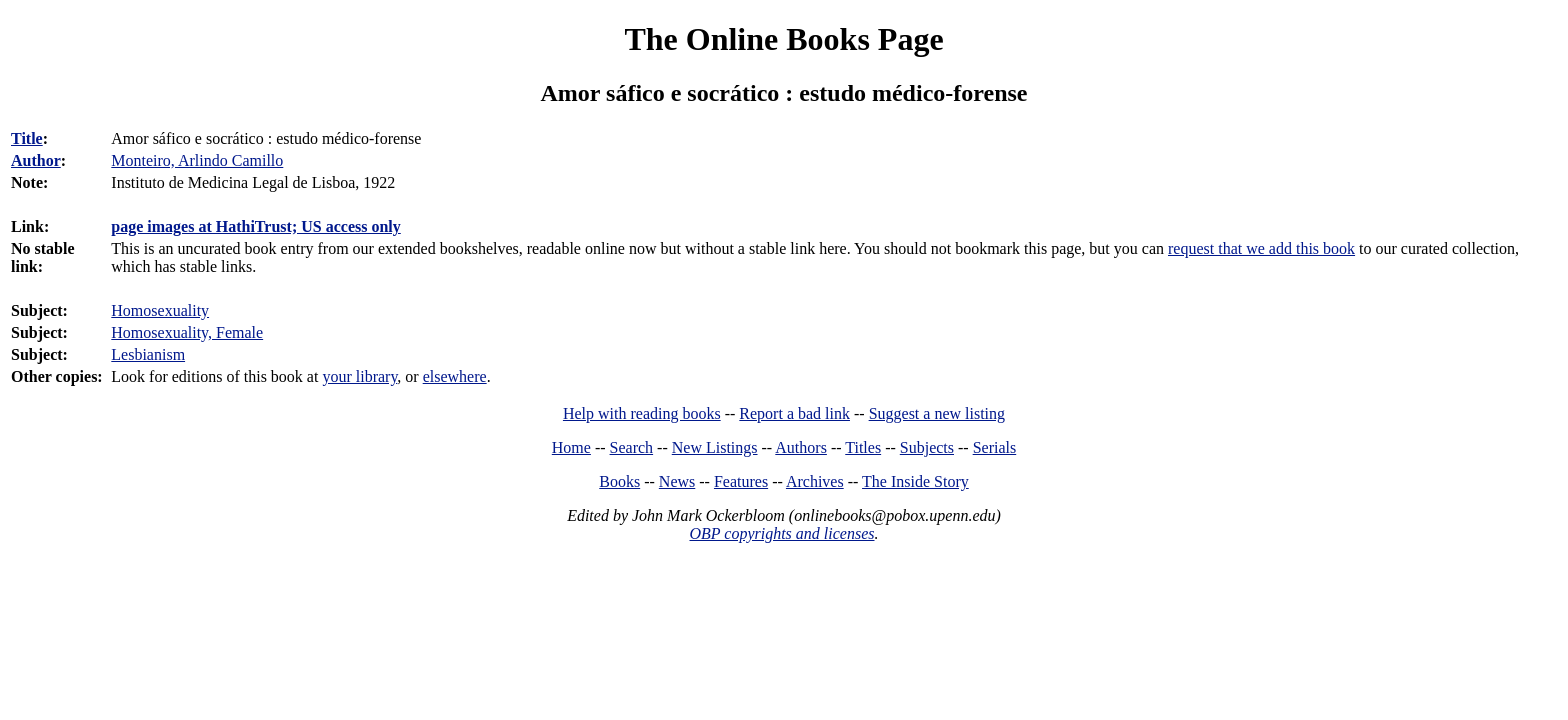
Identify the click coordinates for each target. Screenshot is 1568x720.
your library (359, 376)
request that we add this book (1261, 248)
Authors (801, 447)
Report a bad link (794, 413)
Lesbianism (148, 354)
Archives (815, 481)
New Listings (715, 447)
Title (27, 138)
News (677, 481)
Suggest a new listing (937, 413)
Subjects (927, 447)
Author (36, 160)
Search (632, 447)
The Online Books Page (783, 39)
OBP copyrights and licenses (781, 533)
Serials (995, 447)
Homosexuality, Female (187, 332)
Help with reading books (642, 413)
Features (741, 481)
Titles (863, 447)
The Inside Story (915, 481)
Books (619, 481)
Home (571, 447)
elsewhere (455, 376)
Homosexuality (160, 310)
